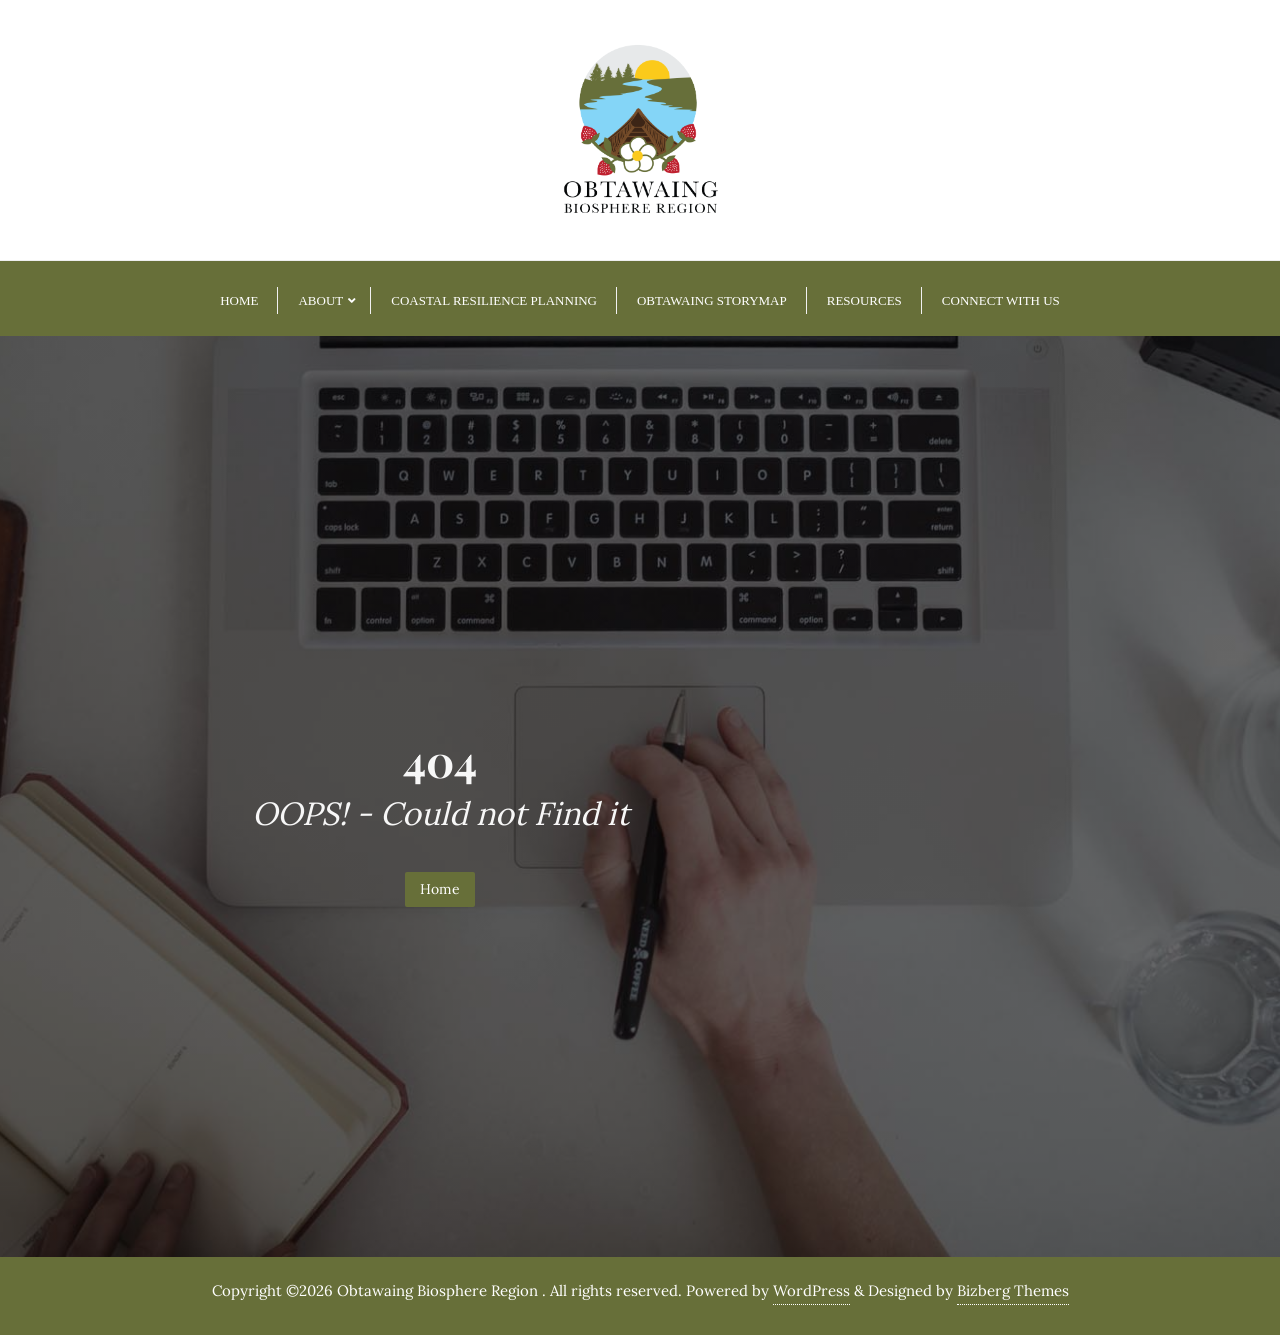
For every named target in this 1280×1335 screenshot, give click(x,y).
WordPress (811, 1290)
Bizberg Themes (1013, 1290)
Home (440, 889)
